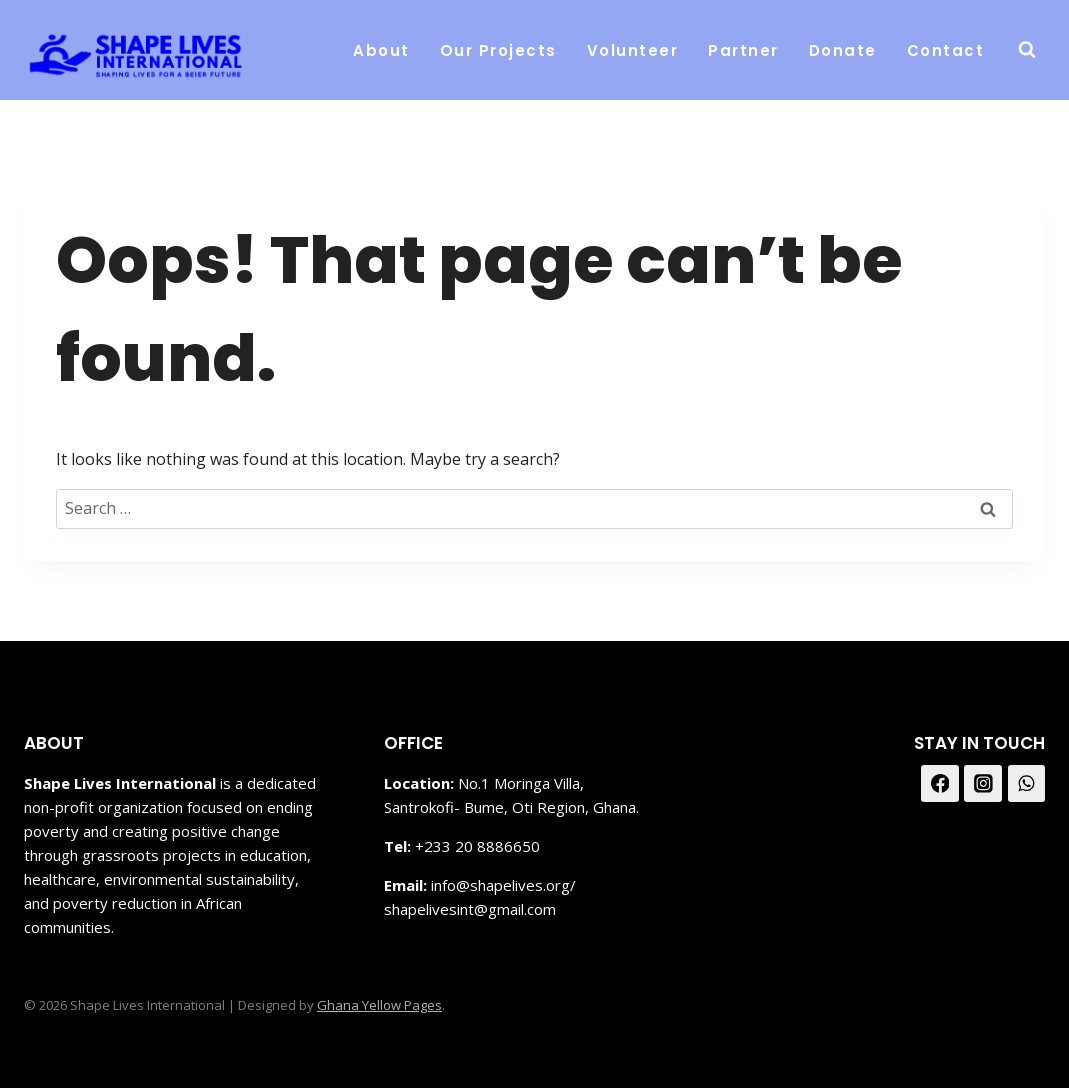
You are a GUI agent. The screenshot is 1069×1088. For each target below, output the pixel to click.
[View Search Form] (1027, 50)
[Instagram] (983, 784)
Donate (843, 50)
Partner (743, 50)
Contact (946, 50)
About (381, 50)
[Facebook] (940, 784)
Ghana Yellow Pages (379, 1005)
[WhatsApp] (1027, 784)
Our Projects (498, 50)
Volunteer (633, 50)
